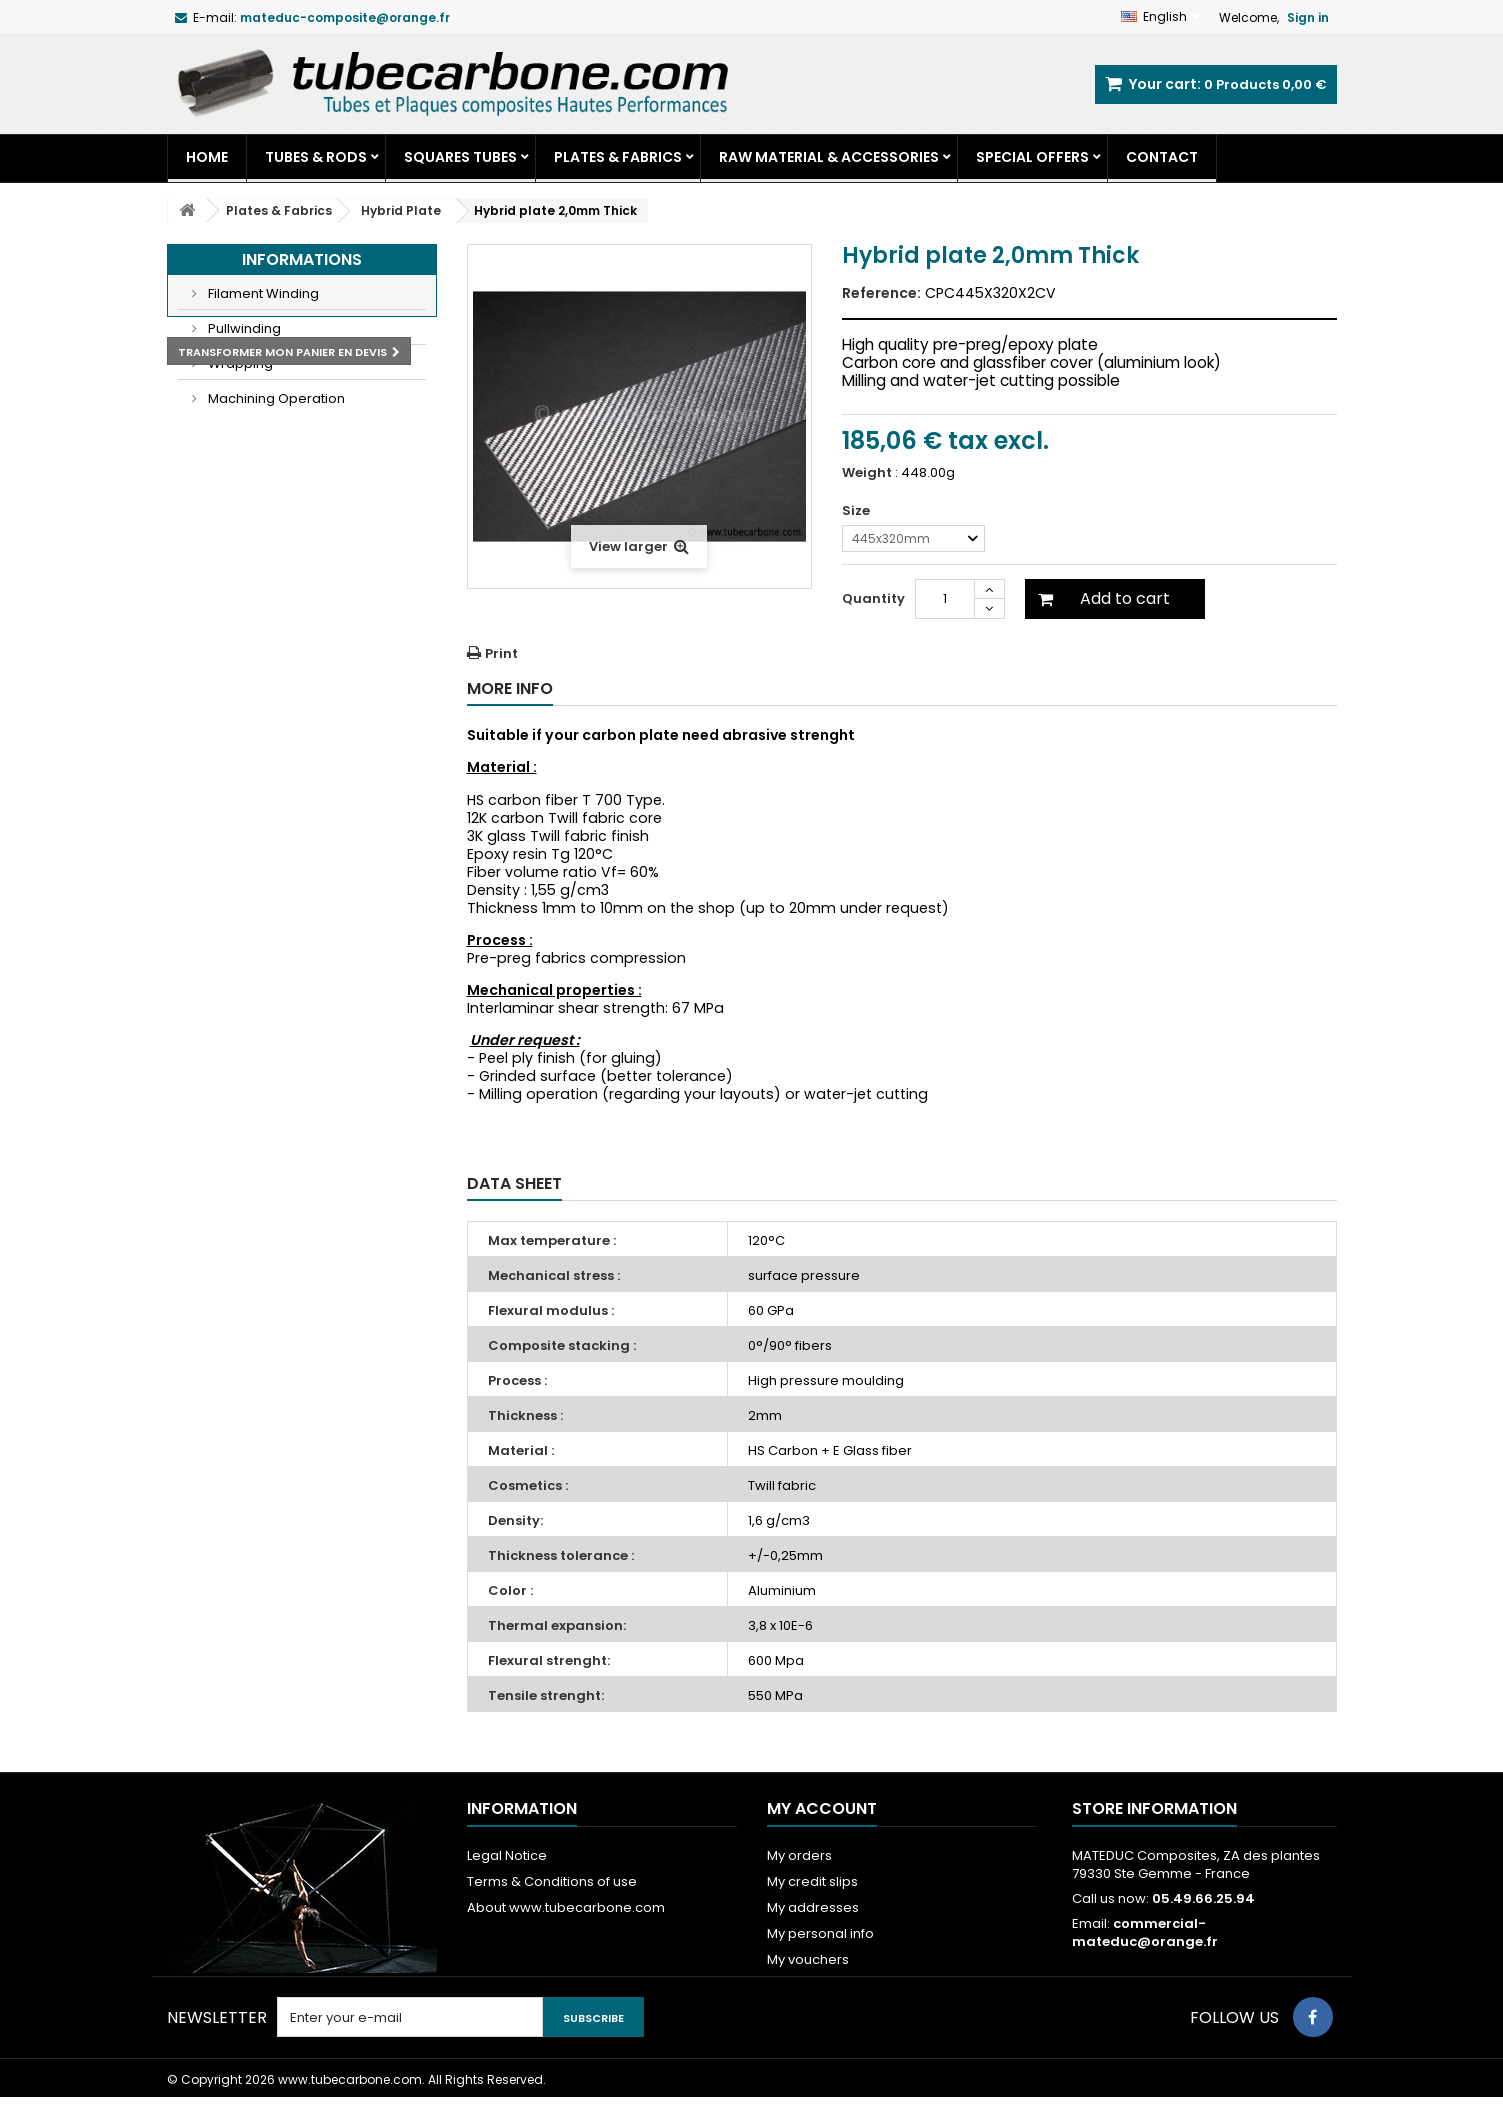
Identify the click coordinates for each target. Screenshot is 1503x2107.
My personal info (820, 1933)
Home (207, 157)
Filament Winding (262, 293)
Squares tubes (460, 157)
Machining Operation (275, 398)
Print (501, 653)
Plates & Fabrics (618, 157)
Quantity (873, 598)
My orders (799, 1855)
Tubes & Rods (316, 157)
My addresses (813, 1907)
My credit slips (812, 1881)
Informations (302, 259)
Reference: (881, 293)
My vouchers (808, 1959)
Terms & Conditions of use (552, 1881)
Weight (867, 473)
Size (857, 511)
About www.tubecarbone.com (566, 1907)
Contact (1162, 157)
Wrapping (239, 363)
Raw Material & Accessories (829, 157)
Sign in (1308, 17)
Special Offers (1032, 157)
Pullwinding (243, 328)
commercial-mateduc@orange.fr (1145, 1932)
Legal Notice (507, 1855)
